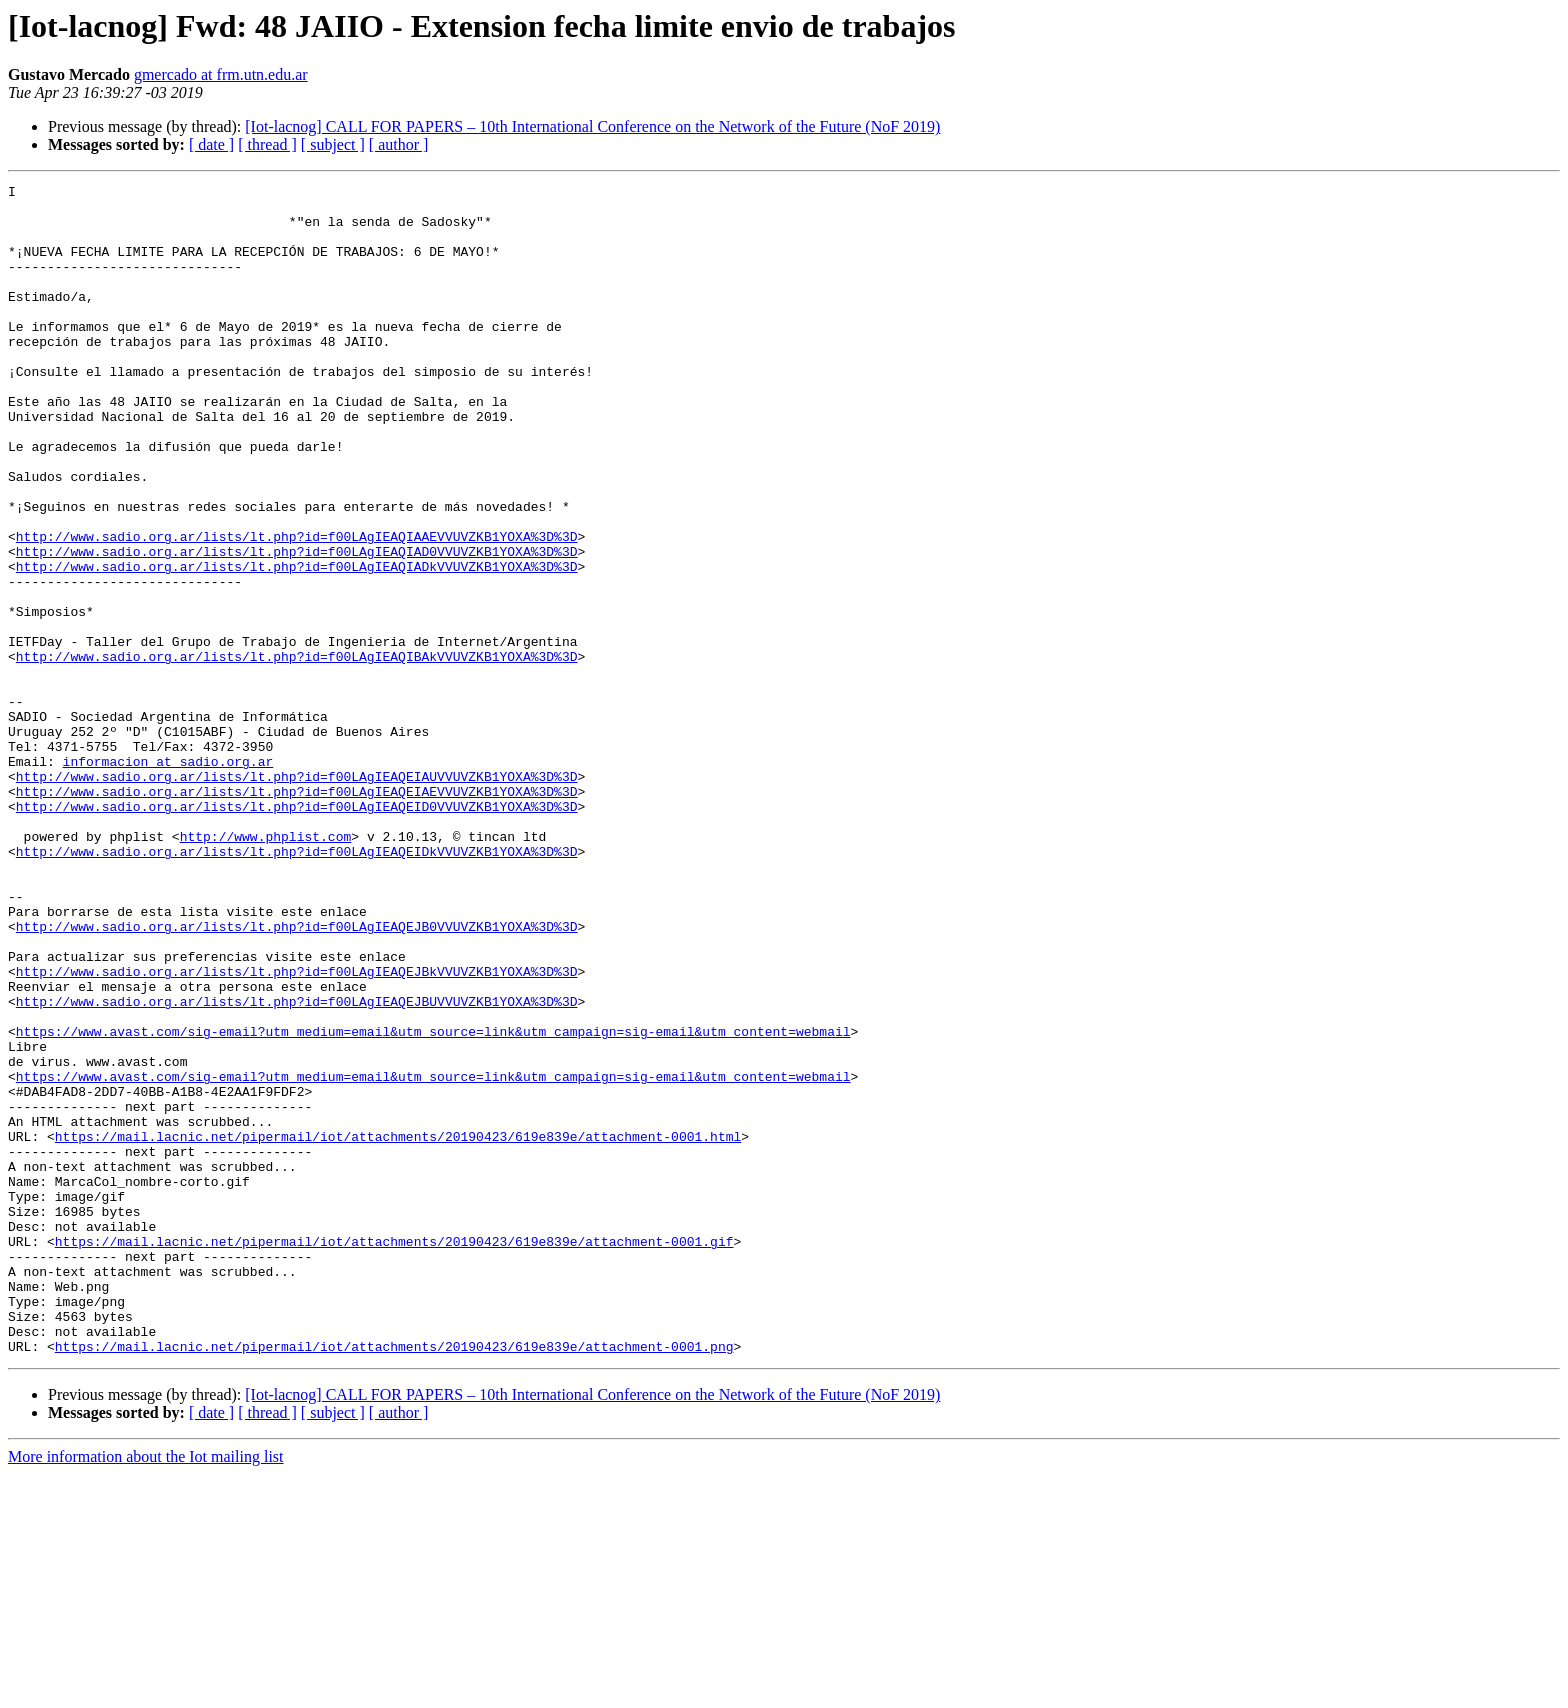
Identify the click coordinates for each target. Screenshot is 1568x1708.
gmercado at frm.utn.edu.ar (221, 74)
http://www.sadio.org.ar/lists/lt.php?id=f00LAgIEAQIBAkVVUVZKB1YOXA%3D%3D (297, 752)
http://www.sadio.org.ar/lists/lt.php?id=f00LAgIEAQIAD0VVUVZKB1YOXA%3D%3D (297, 626)
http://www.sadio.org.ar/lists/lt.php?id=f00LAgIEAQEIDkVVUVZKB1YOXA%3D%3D (297, 986)
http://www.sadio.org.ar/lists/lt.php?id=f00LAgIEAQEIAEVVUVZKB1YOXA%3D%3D (297, 914)
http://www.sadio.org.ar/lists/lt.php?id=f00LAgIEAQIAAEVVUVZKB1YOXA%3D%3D (297, 608)
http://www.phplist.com (266, 968)
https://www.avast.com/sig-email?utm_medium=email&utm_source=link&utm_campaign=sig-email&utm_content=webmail (433, 1202)
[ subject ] (333, 144)
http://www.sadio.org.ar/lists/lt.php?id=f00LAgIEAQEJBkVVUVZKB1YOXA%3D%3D (297, 1130)
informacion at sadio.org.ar (168, 878)
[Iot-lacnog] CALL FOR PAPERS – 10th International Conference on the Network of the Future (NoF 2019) (592, 126)
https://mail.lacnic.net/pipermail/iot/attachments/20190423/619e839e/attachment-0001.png (394, 1580)
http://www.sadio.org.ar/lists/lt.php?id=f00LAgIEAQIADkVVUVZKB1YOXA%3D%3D (297, 644)
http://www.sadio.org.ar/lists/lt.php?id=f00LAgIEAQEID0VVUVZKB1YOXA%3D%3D (297, 932)
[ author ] (399, 144)
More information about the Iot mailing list (146, 1690)
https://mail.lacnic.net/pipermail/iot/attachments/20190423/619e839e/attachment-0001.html (398, 1328)
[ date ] (211, 144)
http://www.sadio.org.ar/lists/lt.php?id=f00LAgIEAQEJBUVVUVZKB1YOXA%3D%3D (297, 1166)
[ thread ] (267, 144)
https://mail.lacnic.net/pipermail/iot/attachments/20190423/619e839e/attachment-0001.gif (394, 1454)
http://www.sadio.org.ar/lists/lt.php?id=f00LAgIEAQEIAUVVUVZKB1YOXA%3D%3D (297, 896)
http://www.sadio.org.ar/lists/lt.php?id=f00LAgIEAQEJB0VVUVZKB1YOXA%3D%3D (297, 1076)
